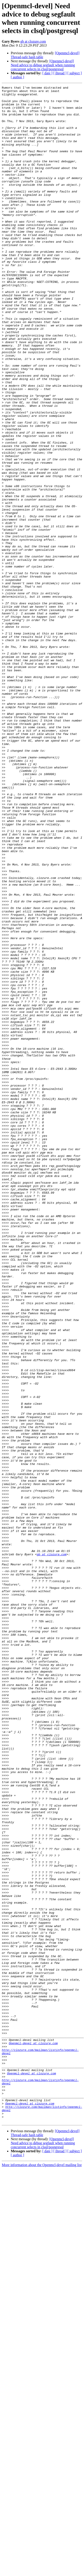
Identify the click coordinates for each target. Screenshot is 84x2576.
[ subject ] (74, 73)
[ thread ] (60, 73)
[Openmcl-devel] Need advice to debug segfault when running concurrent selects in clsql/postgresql (43, 65)
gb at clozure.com (33, 41)
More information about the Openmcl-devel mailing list (42, 2572)
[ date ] (47, 73)
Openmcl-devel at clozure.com (33, 2435)
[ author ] (17, 77)
